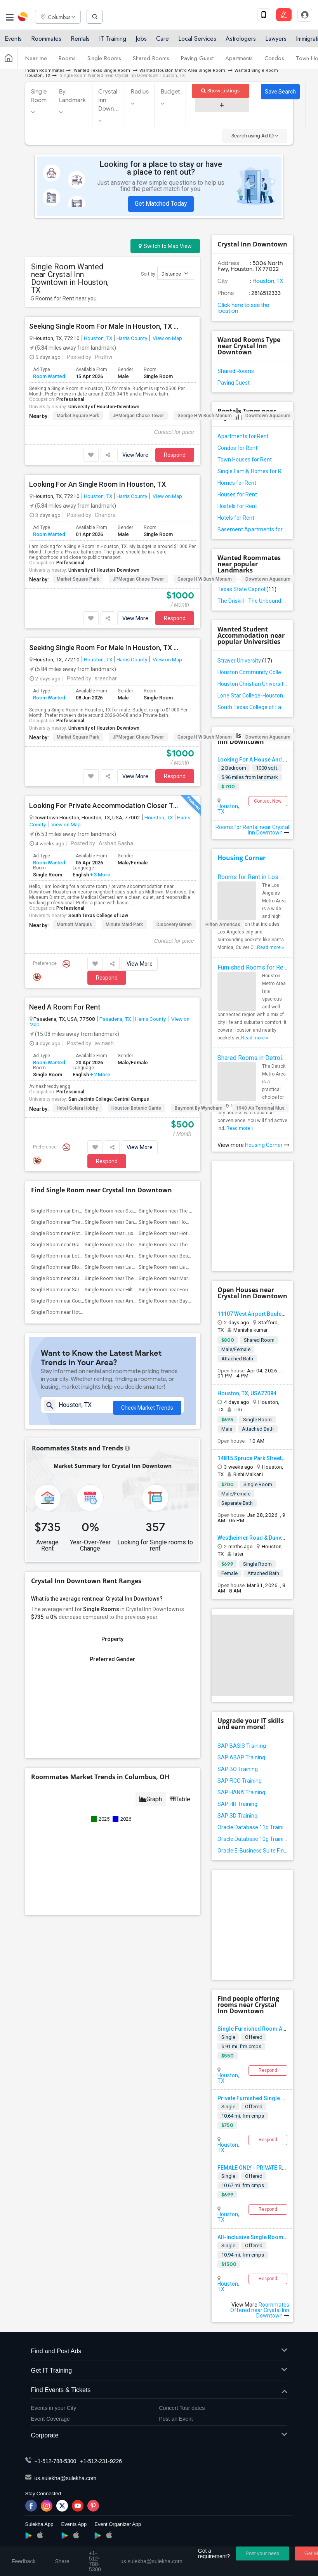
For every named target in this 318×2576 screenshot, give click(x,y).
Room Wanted (49, 376)
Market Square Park (78, 415)
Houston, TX (98, 338)
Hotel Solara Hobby (77, 1108)
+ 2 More (99, 1074)
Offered (253, 2037)
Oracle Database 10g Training (252, 1839)
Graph (150, 1790)
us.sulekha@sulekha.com (66, 2478)
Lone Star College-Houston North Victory (252, 695)
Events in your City (53, 2408)
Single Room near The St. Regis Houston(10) (188, 1244)
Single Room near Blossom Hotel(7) (71, 1267)
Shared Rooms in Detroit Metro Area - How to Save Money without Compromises (252, 1058)
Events (13, 39)
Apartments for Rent (243, 436)
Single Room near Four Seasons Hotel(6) (184, 1289)
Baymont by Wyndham (198, 1108)
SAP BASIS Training (241, 1746)
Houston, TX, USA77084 (246, 1393)
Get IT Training (159, 2371)
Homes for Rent (236, 483)
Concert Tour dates (182, 2408)
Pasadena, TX (115, 1019)
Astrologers (241, 39)
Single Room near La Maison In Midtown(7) (187, 1267)
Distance (175, 273)
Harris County (131, 338)
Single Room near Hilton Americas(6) (126, 1289)
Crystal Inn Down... (108, 100)
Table (180, 1790)
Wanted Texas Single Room (102, 70)
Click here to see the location (243, 308)
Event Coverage (50, 2419)
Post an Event (176, 2419)
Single (228, 2037)
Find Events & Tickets (159, 2390)
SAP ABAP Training (241, 1757)
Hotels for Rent (235, 517)
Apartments (239, 59)
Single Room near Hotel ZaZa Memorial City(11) (84, 1233)
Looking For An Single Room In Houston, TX (97, 484)
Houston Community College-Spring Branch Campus (252, 672)
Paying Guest (197, 59)
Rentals (80, 39)
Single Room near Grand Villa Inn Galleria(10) (80, 1244)
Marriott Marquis (74, 924)
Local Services (197, 39)
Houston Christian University (252, 684)
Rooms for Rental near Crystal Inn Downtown (252, 830)
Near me (36, 59)
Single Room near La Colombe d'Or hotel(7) (133, 1267)
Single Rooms (104, 59)
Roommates (46, 39)
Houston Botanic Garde (136, 1108)
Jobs (141, 39)
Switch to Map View (165, 246)
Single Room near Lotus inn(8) (65, 1256)
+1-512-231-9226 (101, 2461)
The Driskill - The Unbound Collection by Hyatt (252, 601)
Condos (274, 59)
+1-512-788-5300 (55, 2461)
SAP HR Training (237, 1804)
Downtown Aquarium (267, 415)
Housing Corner (241, 857)
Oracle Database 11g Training (252, 1827)
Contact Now (268, 801)
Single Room (39, 96)
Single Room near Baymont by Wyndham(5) (187, 1301)
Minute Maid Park (124, 924)
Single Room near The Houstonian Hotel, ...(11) (191, 1211)
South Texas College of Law (98, 915)
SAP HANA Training (241, 1792)
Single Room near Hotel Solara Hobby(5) (76, 1312)
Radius (140, 91)
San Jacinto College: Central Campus (108, 1099)
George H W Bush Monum (204, 415)
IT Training (112, 39)
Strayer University (244, 660)
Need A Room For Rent (65, 1007)
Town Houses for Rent (244, 459)
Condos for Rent (237, 448)
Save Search (280, 91)
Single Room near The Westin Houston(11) (78, 1222)
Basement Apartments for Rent (252, 529)
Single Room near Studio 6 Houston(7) (74, 1278)
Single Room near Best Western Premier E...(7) (190, 1256)
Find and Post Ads (159, 2351)
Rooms (67, 59)
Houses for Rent (237, 494)
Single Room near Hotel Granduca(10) (181, 1233)
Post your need (262, 2553)
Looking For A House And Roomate (261, 759)
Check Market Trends (147, 1412)
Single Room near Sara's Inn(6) (65, 1289)
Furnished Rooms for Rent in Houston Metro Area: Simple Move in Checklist (252, 967)
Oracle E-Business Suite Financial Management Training (252, 1850)
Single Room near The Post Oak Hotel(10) (131, 1244)
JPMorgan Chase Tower (138, 415)
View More (135, 455)
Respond (175, 455)
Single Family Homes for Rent (252, 471)
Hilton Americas (222, 924)
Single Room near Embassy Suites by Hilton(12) (84, 1211)
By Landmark (72, 96)
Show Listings (220, 90)
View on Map (166, 338)
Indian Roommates (44, 70)
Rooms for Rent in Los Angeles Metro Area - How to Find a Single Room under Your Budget (252, 877)
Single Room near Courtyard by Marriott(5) (78, 1301)
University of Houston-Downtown (103, 406)
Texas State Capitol (246, 589)
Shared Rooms (151, 59)
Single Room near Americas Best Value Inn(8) (135, 1256)
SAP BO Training (237, 1769)
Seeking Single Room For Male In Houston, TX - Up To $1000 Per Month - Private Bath (103, 648)
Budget (170, 91)
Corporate (159, 2436)
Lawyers (276, 39)
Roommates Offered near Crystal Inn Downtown (259, 2310)
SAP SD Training (237, 1815)
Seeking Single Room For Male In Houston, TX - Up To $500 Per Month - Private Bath (103, 326)
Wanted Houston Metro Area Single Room (182, 70)
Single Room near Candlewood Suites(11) (131, 1222)
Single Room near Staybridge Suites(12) (129, 1211)
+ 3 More (99, 875)
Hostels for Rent (237, 506)
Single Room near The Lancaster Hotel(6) (130, 1278)
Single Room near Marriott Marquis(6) (180, 1278)
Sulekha (23, 17)
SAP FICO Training (239, 1780)
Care (162, 39)
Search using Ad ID (254, 135)
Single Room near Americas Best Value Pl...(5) (135, 1301)
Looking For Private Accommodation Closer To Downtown (103, 806)
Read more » (270, 947)
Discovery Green (174, 924)
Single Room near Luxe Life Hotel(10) (126, 1233)
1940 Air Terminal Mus (260, 1108)
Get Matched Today (161, 203)
